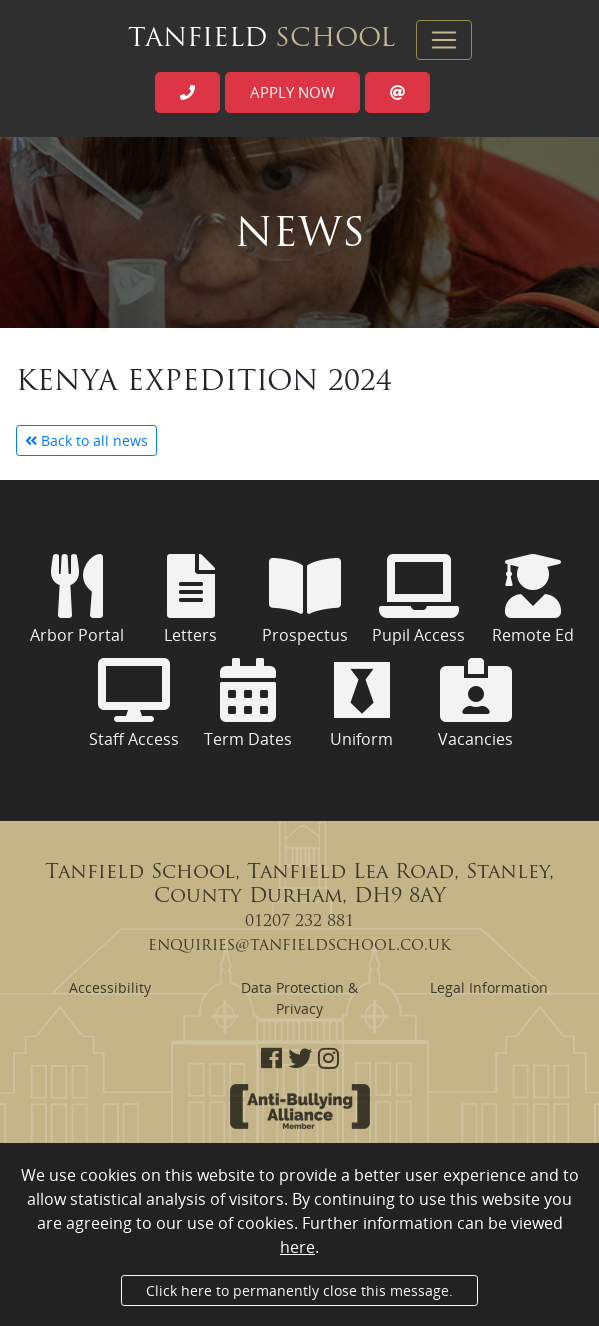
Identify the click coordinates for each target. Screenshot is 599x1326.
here (297, 1247)
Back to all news (86, 440)
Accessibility (110, 987)
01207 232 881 (299, 922)
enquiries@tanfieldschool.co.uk (299, 946)
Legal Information (489, 987)
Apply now (292, 92)
